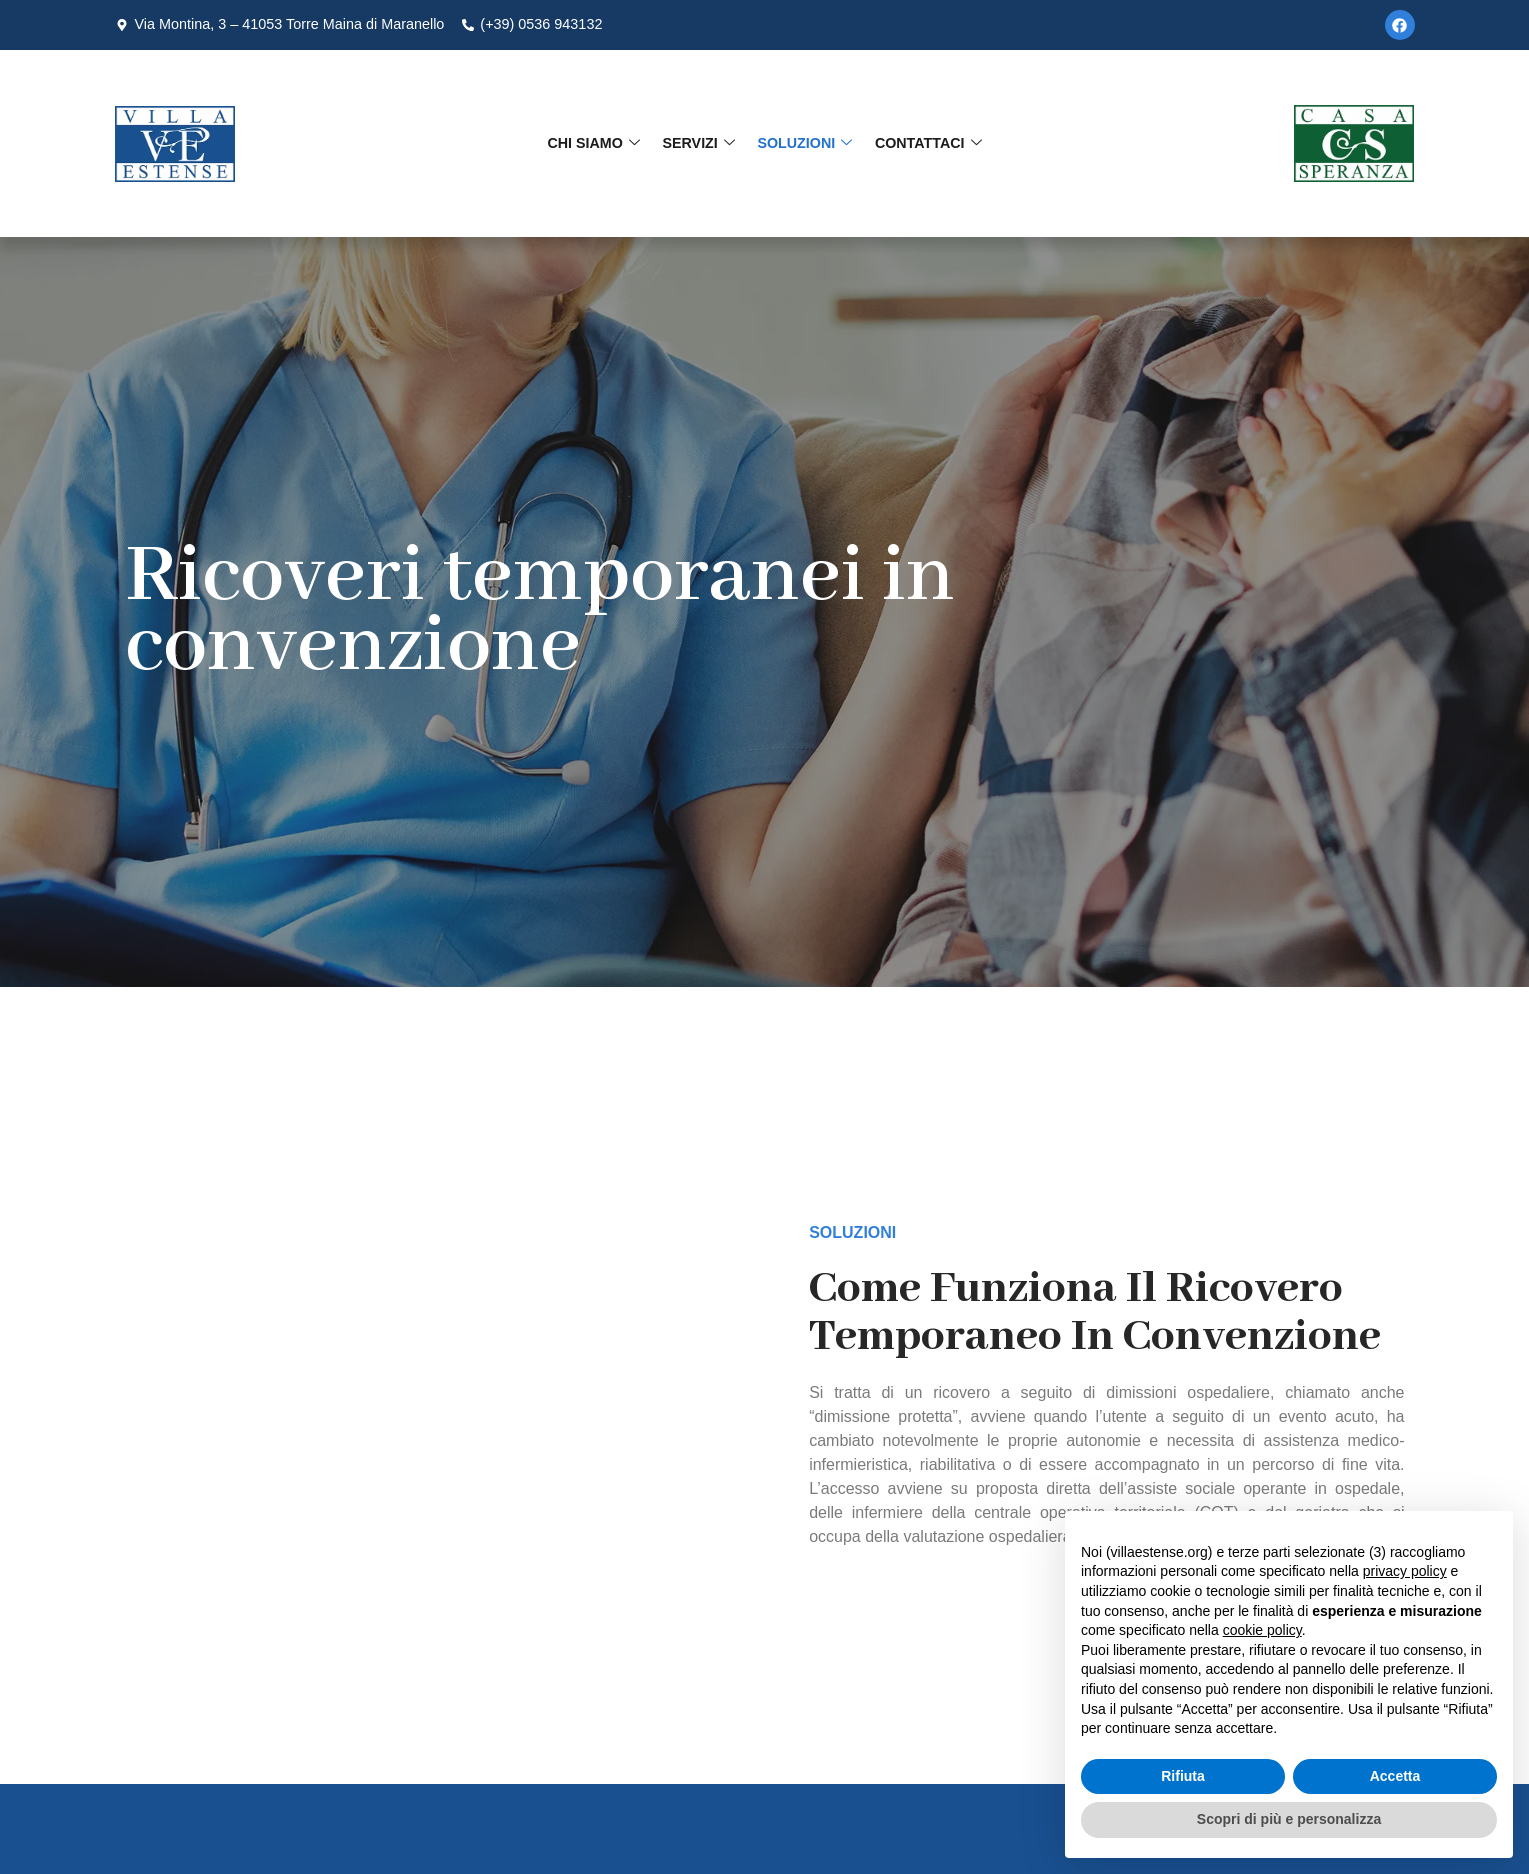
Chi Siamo (596, 143)
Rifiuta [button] (1183, 1776)
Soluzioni (803, 143)
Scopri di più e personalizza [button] (1289, 1819)
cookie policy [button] (1262, 1630)
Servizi (699, 143)
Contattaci (924, 143)
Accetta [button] (1395, 1776)
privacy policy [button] (1405, 1571)
